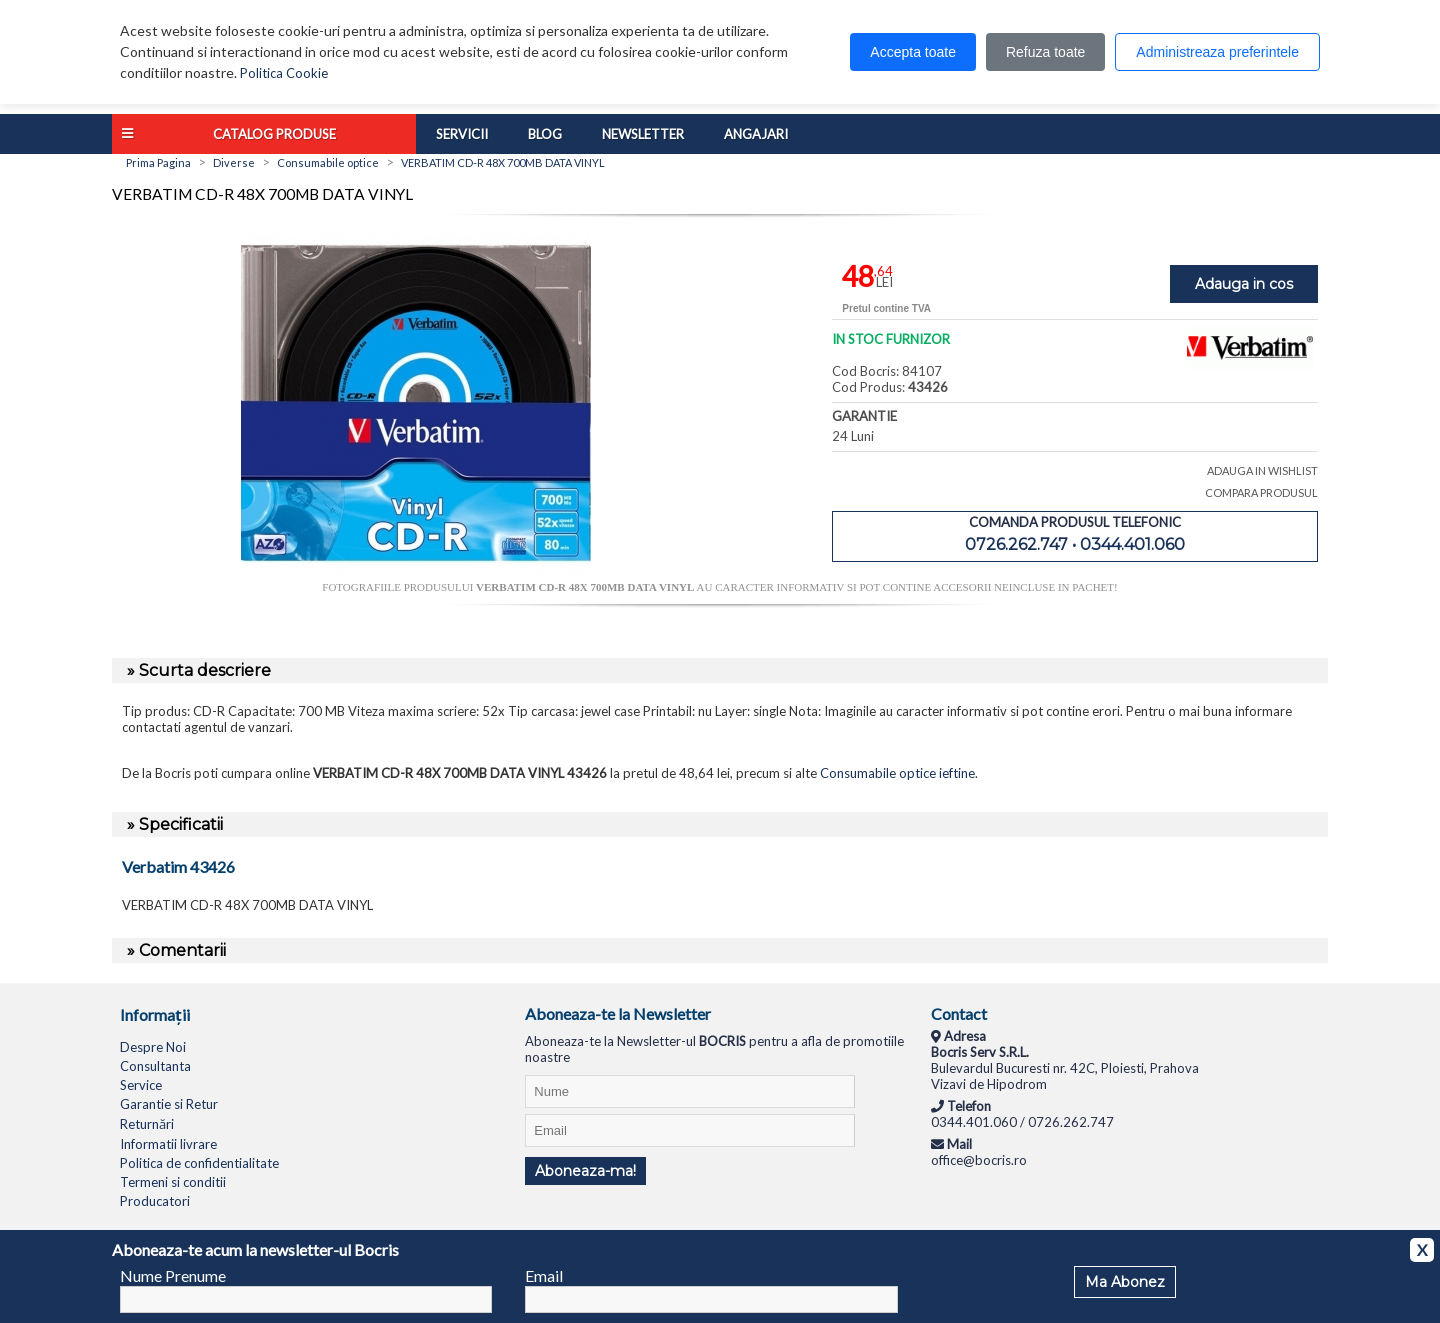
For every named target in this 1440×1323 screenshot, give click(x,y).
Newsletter (643, 134)
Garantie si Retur (169, 1104)
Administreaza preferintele (1217, 52)
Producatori (155, 1201)
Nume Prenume (173, 1275)
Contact (959, 1013)
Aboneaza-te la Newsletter (618, 1013)
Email (544, 1275)
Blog (545, 134)
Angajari (756, 134)
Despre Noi (153, 1047)
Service (141, 1085)
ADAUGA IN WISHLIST (1262, 470)
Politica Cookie (284, 73)
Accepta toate (913, 52)
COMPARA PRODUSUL (1261, 492)
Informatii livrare (168, 1144)
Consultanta (155, 1066)
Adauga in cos (1244, 284)
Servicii (462, 134)
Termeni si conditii (173, 1182)
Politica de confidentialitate (199, 1163)
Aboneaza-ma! (585, 1171)
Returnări (147, 1124)
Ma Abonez (1125, 1282)
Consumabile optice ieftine (897, 773)
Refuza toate (1045, 52)
